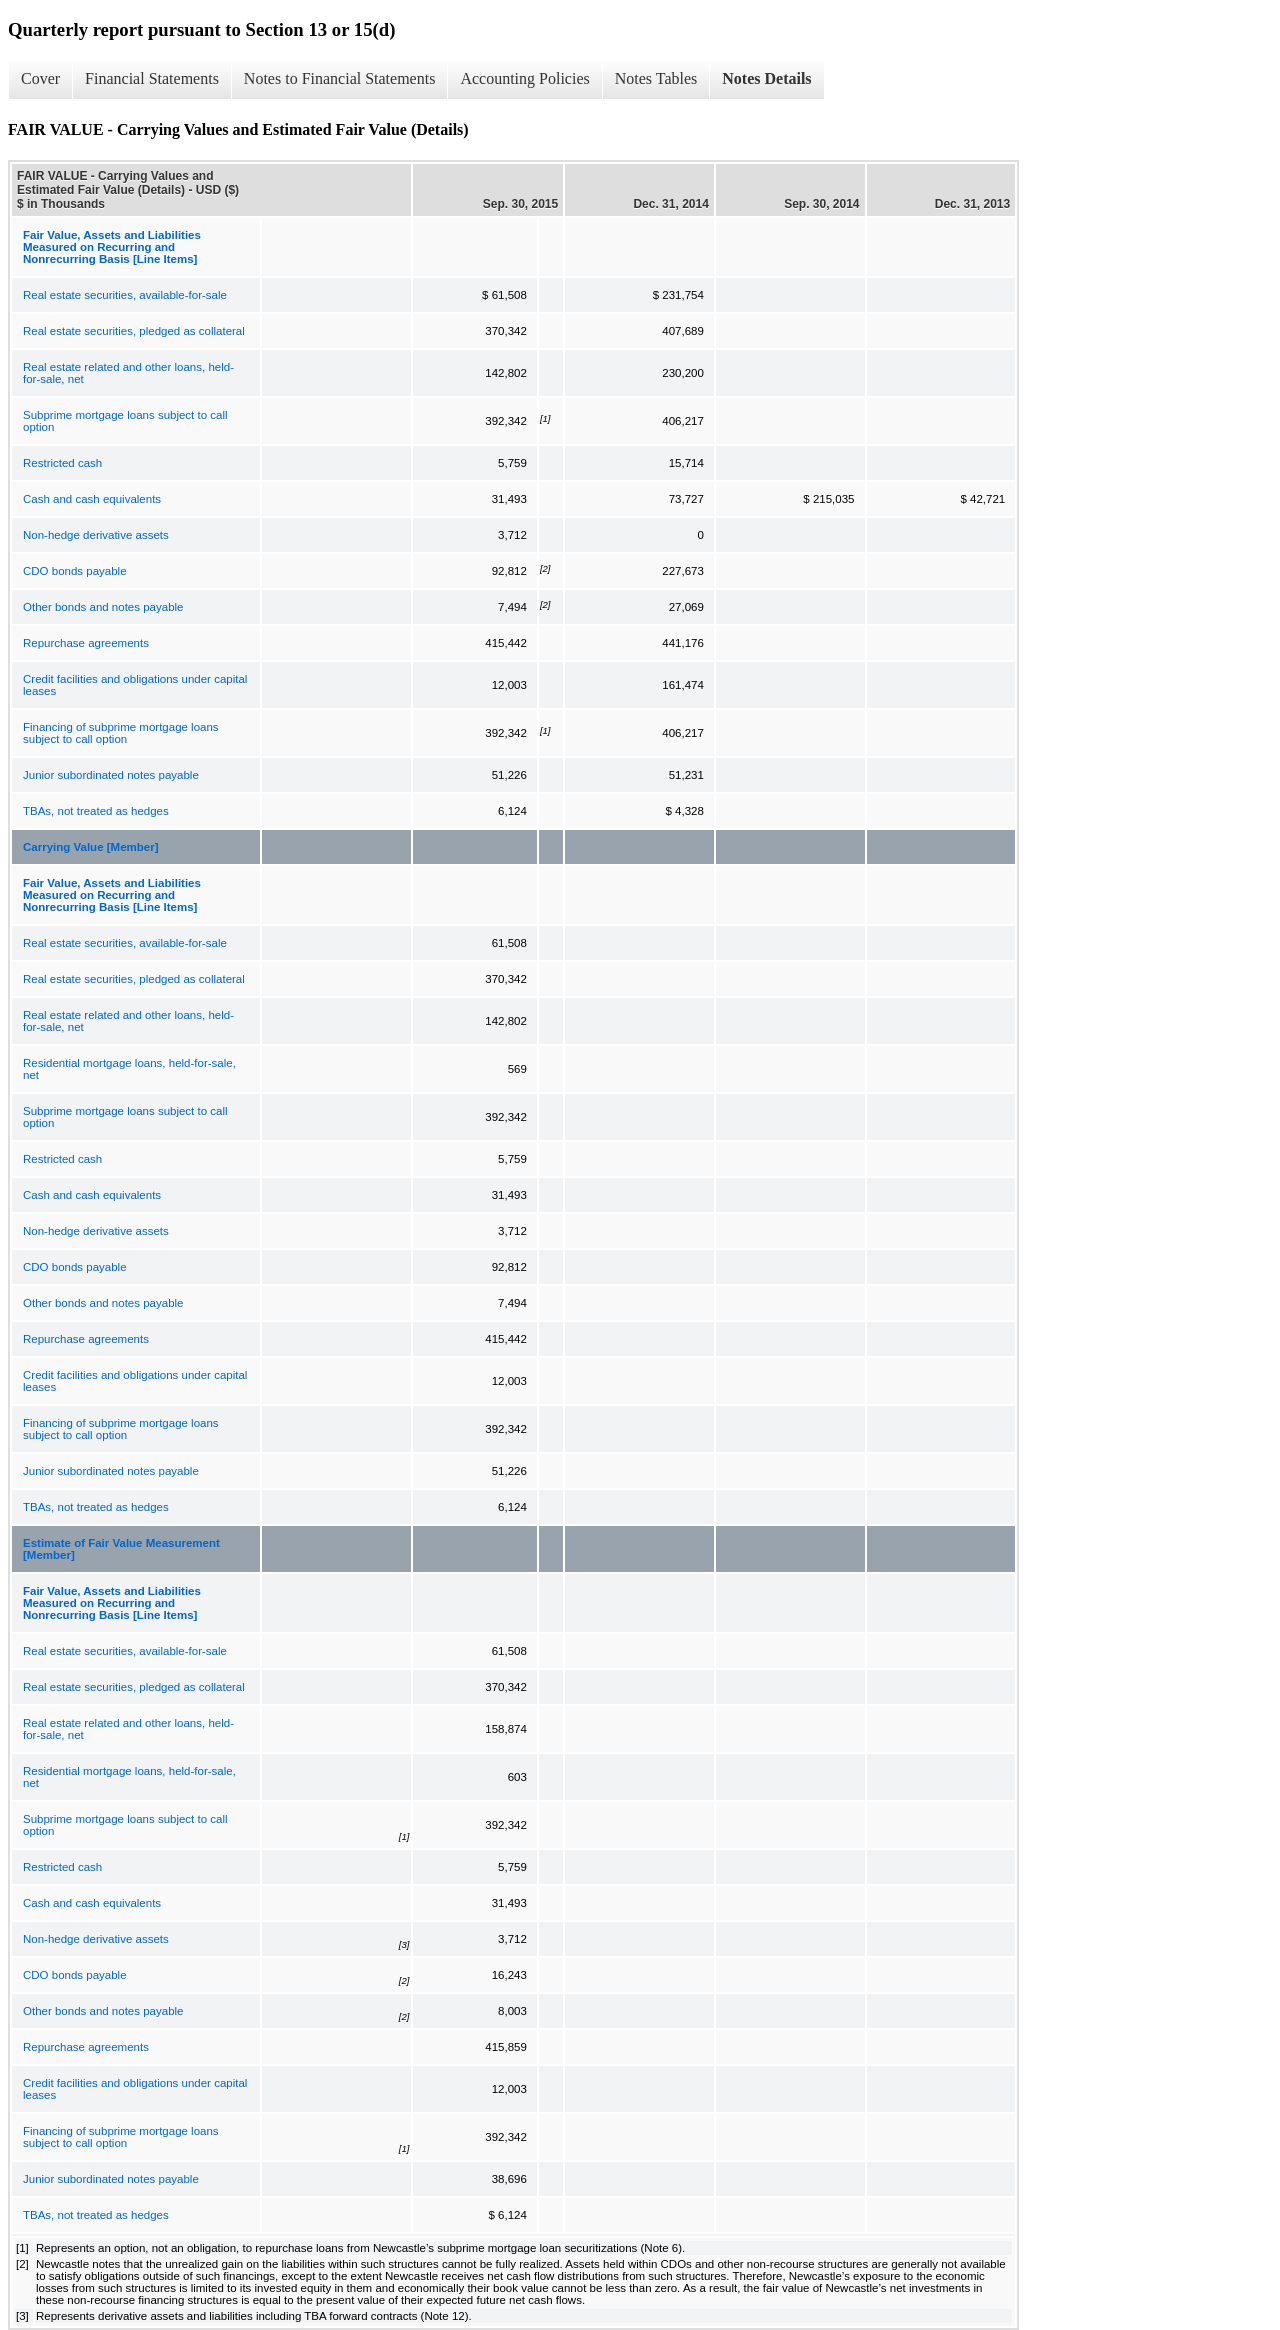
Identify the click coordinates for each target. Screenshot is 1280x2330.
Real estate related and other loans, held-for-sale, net (128, 373)
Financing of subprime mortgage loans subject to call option (121, 733)
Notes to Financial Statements (340, 78)
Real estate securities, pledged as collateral (134, 331)
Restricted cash (62, 463)
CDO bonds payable (75, 571)
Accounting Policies (524, 78)
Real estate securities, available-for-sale (125, 295)
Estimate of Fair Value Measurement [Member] (121, 1549)
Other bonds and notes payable (103, 607)
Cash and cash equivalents (92, 499)
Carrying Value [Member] (90, 847)
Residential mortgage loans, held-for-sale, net (129, 1069)
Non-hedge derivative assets (96, 535)
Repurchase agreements (86, 643)
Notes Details (766, 78)
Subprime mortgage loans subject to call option (125, 421)
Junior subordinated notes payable (111, 775)
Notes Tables (656, 78)
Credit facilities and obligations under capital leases (135, 685)
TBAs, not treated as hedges (96, 811)
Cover (40, 78)
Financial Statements (152, 78)
